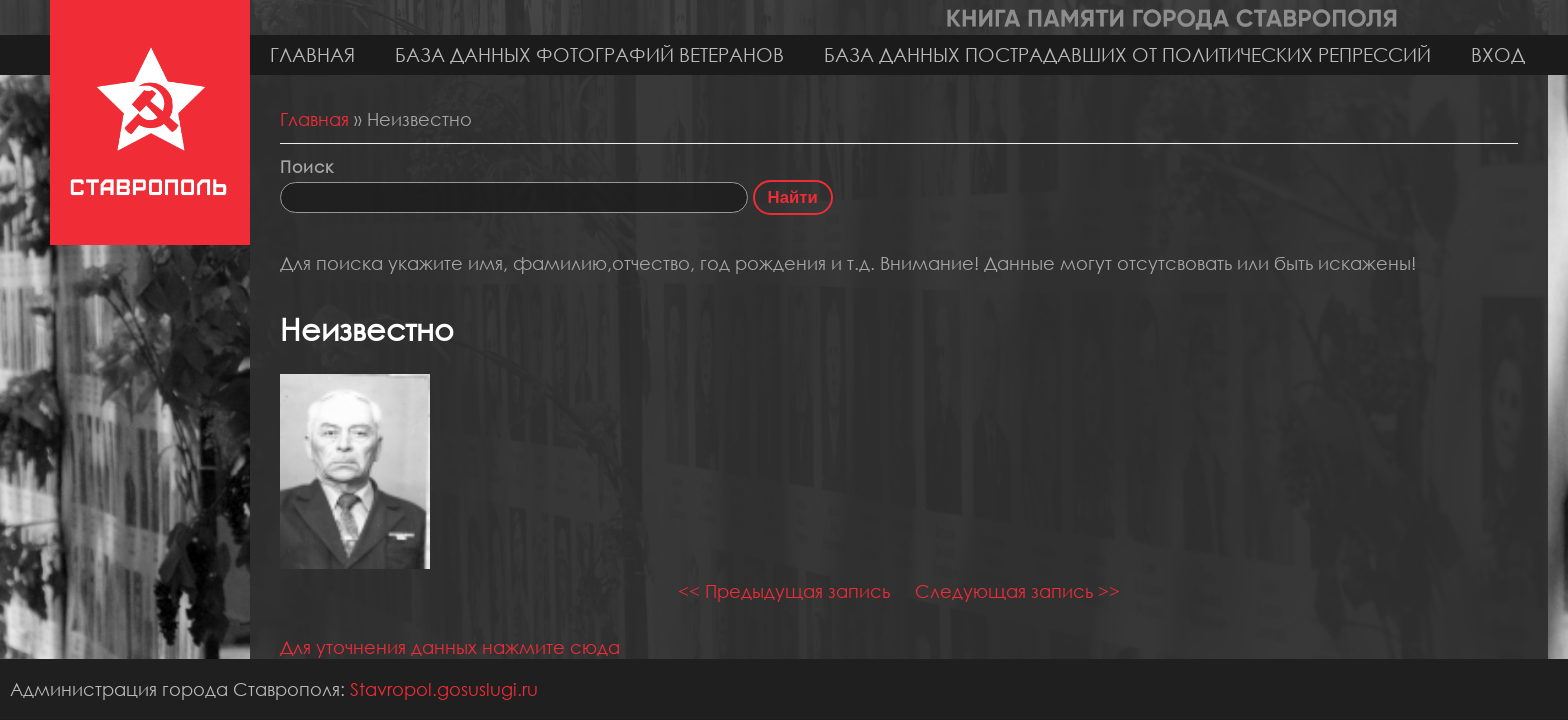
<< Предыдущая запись (784, 591)
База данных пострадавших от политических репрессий (1127, 54)
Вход (1498, 54)
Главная (312, 54)
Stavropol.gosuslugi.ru (444, 689)
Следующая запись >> (1017, 591)
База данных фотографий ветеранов (589, 54)
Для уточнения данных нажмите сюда (450, 647)
